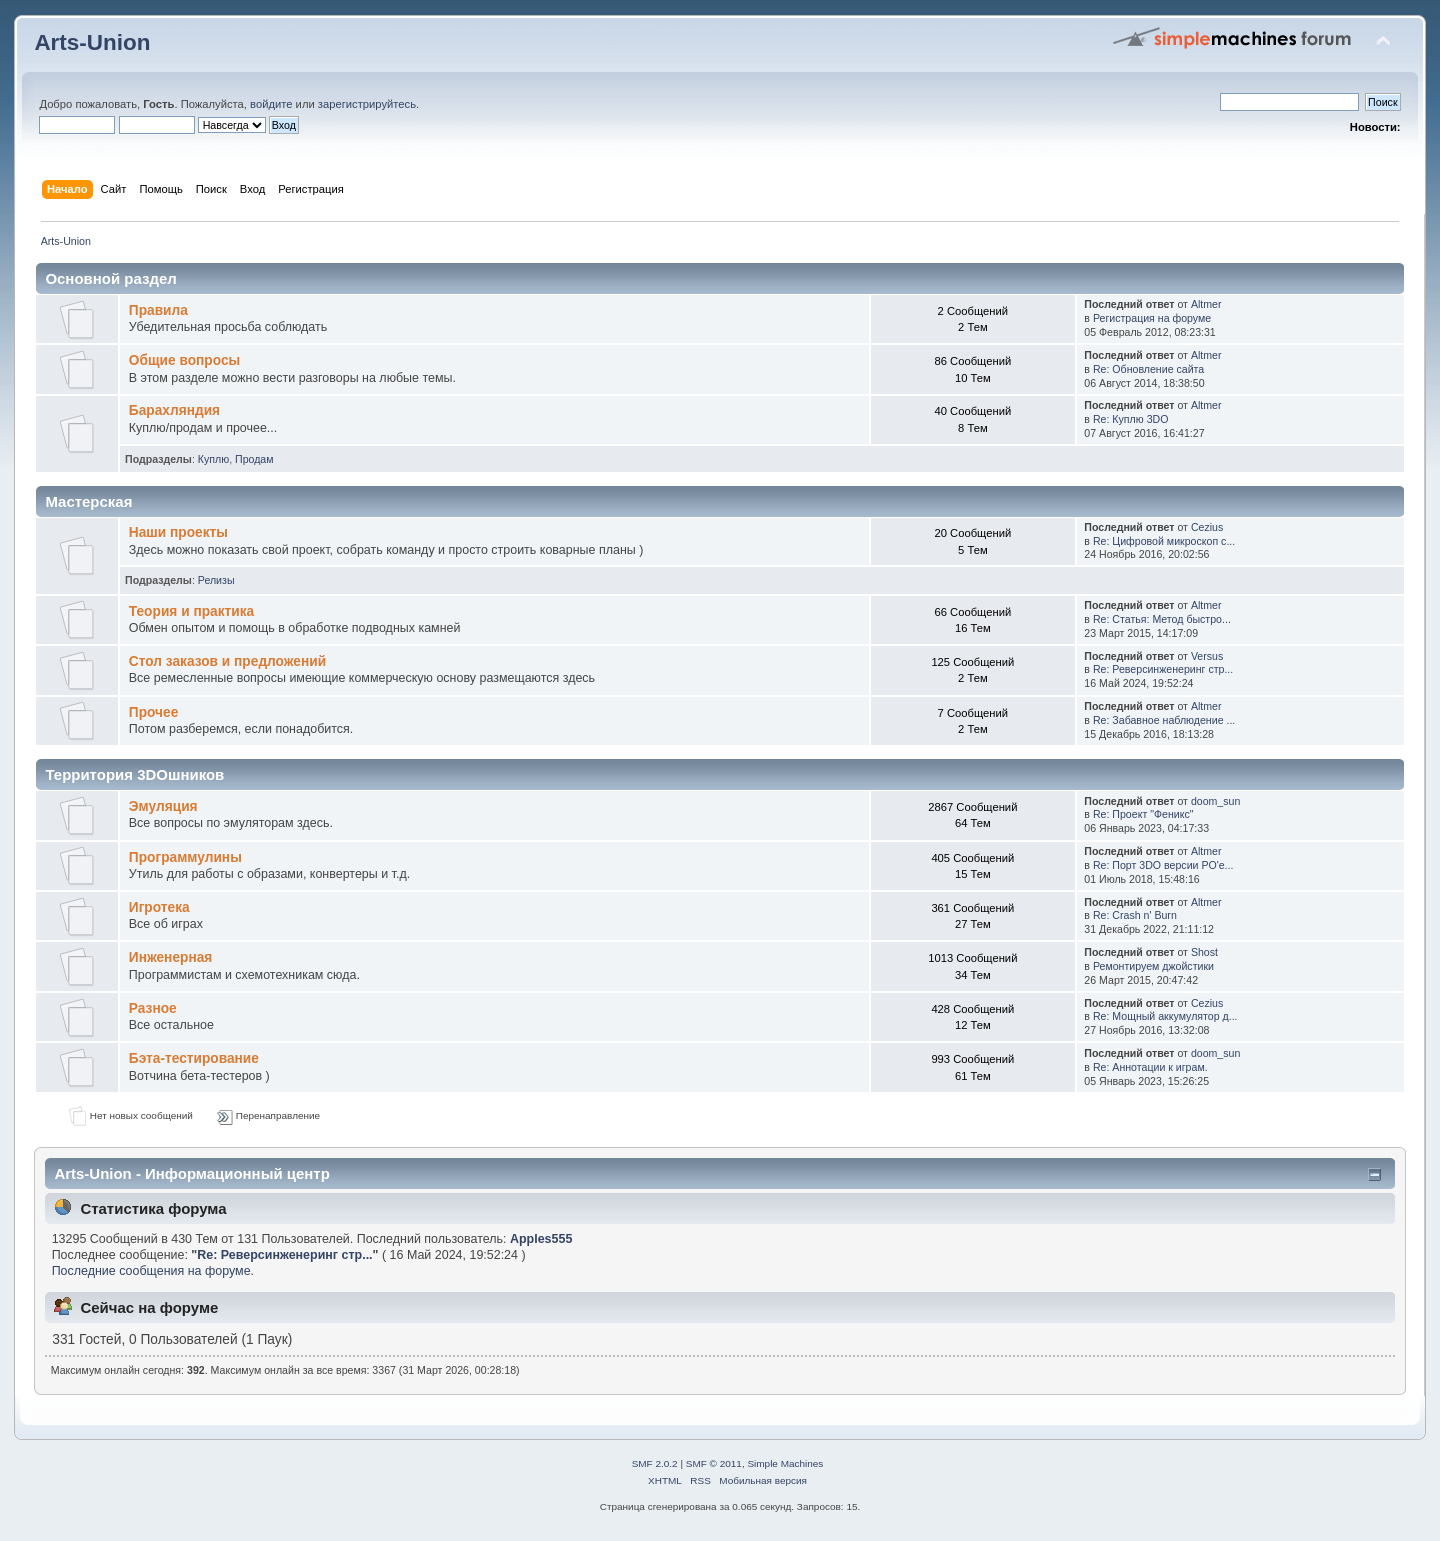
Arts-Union (92, 42)
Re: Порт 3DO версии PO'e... (1163, 865)
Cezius (1207, 527)
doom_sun (1215, 801)
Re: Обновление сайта (1148, 369)
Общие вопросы (184, 360)
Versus (1207, 656)
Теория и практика (191, 611)
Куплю (213, 459)
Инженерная (171, 957)
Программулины (185, 857)
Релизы (216, 580)
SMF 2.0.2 (655, 1463)
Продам (254, 459)
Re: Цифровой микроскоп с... (1164, 541)
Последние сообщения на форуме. (153, 1271)
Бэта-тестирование (194, 1058)
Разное (153, 1008)
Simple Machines (785, 1463)
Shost (1204, 952)
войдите (271, 104)
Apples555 (541, 1239)
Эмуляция (163, 806)
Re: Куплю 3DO (1131, 419)
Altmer (1206, 304)
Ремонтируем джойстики (1153, 966)
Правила (158, 310)
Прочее (154, 712)
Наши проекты (178, 532)
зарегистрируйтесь (367, 104)
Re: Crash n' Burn (1135, 915)
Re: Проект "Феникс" (1143, 814)
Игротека (159, 907)
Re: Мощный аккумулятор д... (1165, 1016)
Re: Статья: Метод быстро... (1162, 619)
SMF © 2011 (714, 1463)
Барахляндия (174, 410)
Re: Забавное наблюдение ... (1164, 720)
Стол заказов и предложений (227, 661)
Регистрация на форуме (1152, 318)
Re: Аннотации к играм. (1150, 1067)
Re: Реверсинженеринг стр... (1163, 669)
